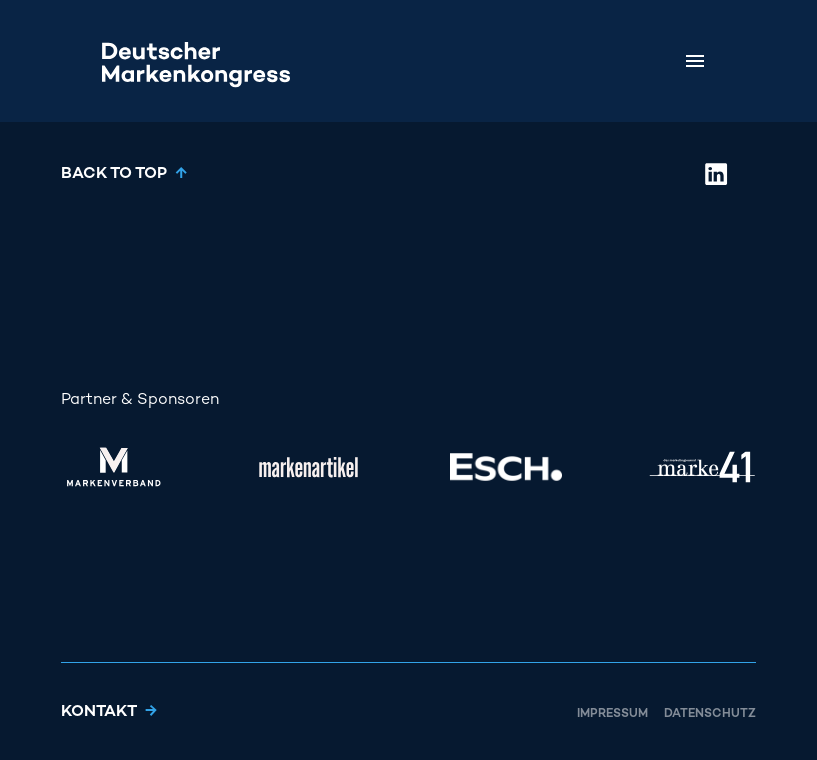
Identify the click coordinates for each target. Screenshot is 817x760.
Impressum (612, 714)
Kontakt (99, 712)
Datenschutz (710, 714)
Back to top (114, 174)
